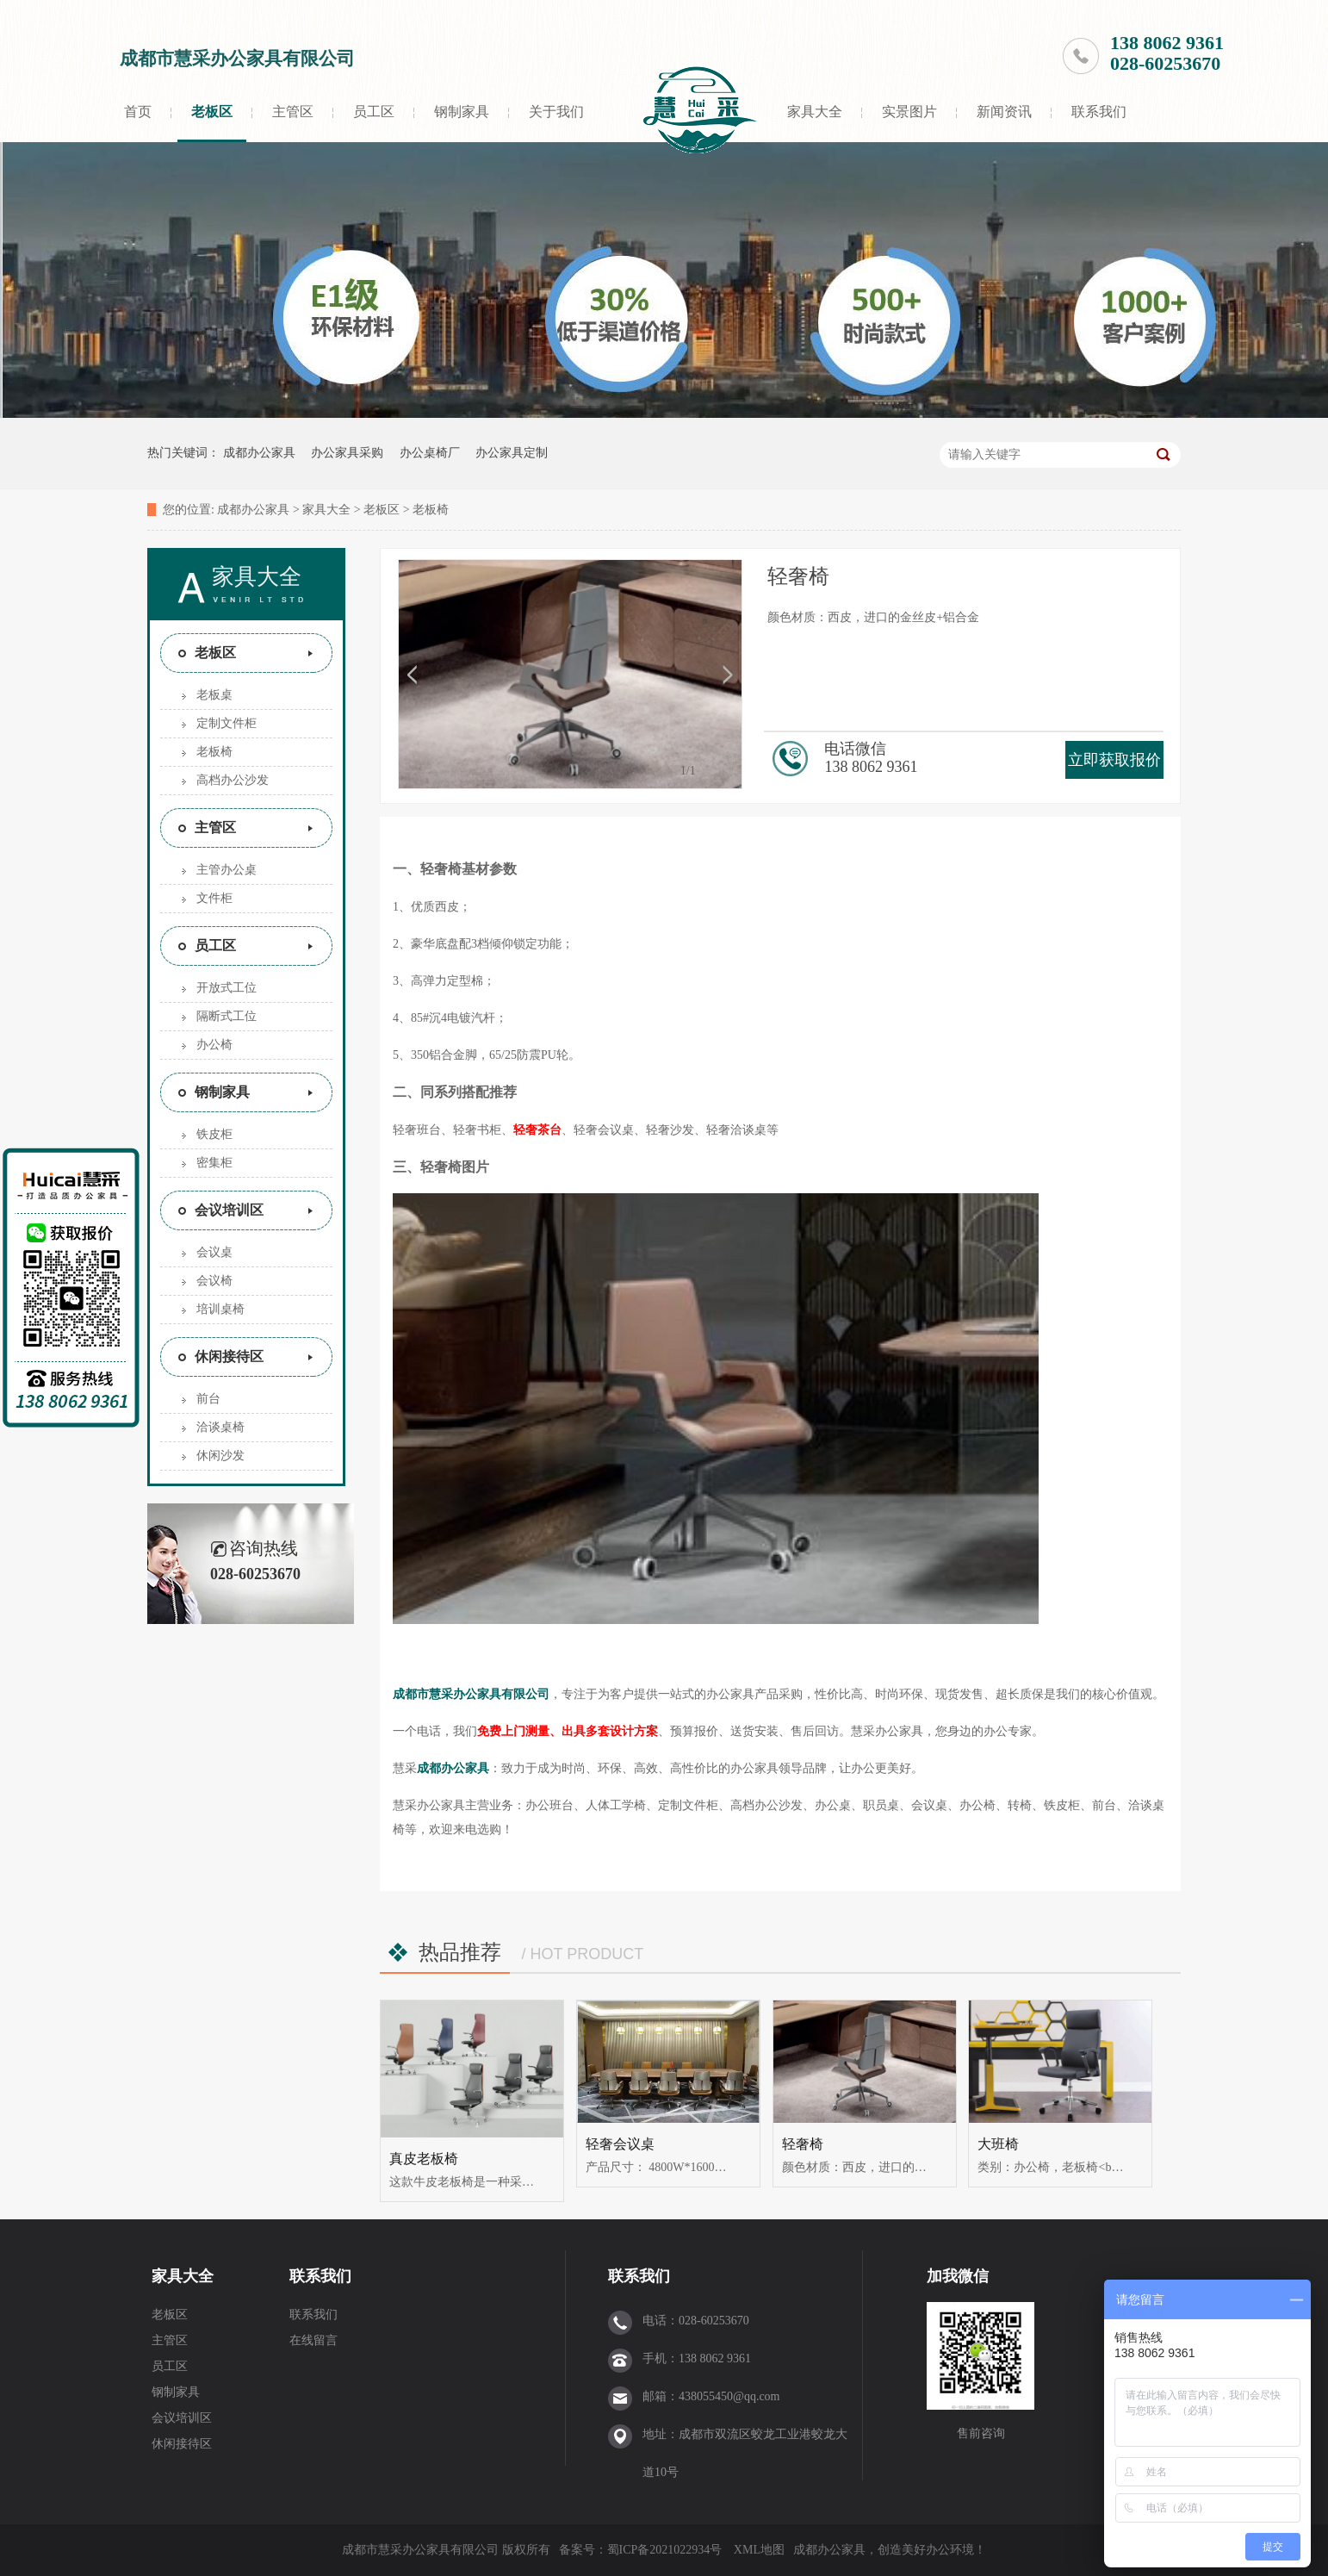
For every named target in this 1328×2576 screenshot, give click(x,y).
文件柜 (214, 898)
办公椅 (214, 1044)
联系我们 (1098, 111)
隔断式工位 (226, 1016)
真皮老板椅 (423, 2158)
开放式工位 (226, 987)
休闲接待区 (229, 1356)
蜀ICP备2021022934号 (665, 2549)
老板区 (212, 111)
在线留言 (313, 2340)
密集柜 (214, 1162)
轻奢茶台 (537, 1129)
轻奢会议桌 (620, 2144)
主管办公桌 (226, 869)
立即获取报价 (1114, 759)
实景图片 (909, 111)
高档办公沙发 (232, 780)
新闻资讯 (1004, 111)
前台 (208, 1398)
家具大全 (814, 111)
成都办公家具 (259, 452)
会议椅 (214, 1280)
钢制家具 (461, 111)
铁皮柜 (214, 1134)
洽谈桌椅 (220, 1427)
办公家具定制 (511, 452)
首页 (138, 111)
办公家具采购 (347, 452)
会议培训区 (229, 1210)
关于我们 (556, 111)
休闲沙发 (220, 1455)
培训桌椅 (220, 1309)
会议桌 (214, 1252)
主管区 (292, 111)
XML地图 (759, 2549)
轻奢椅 (802, 2144)
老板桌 (214, 694)
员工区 (373, 111)
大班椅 (998, 2144)
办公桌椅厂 (430, 452)
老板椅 (431, 509)
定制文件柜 (226, 723)
